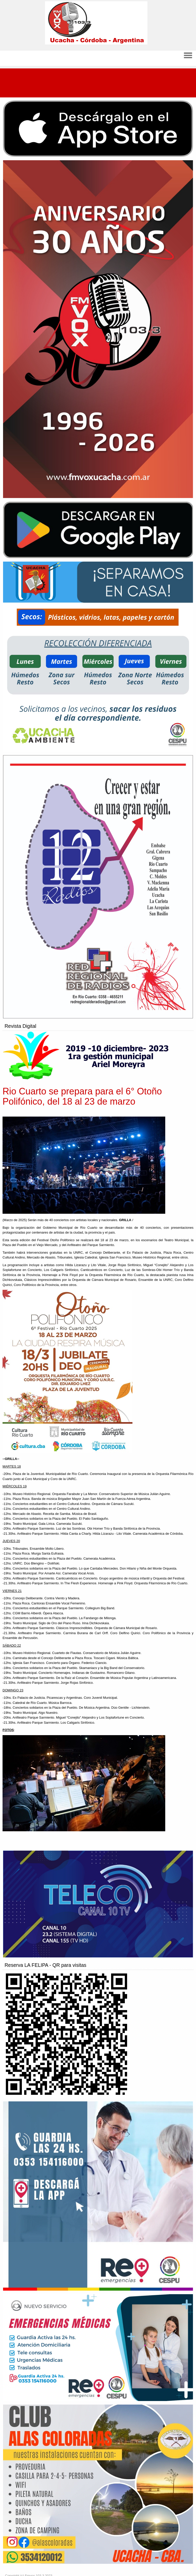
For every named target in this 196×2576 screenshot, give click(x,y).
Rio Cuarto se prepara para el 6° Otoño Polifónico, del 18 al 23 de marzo (82, 1096)
